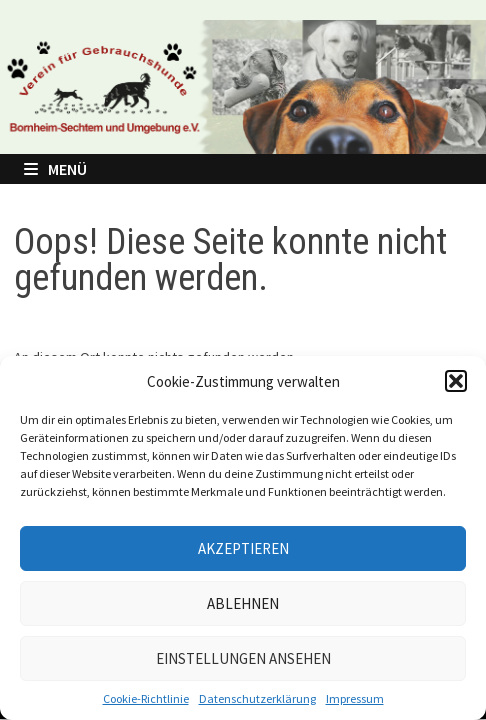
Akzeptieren (243, 548)
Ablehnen (243, 603)
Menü (55, 169)
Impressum (355, 698)
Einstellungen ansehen (243, 658)
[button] (456, 381)
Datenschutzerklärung (257, 698)
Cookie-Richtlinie (146, 698)
